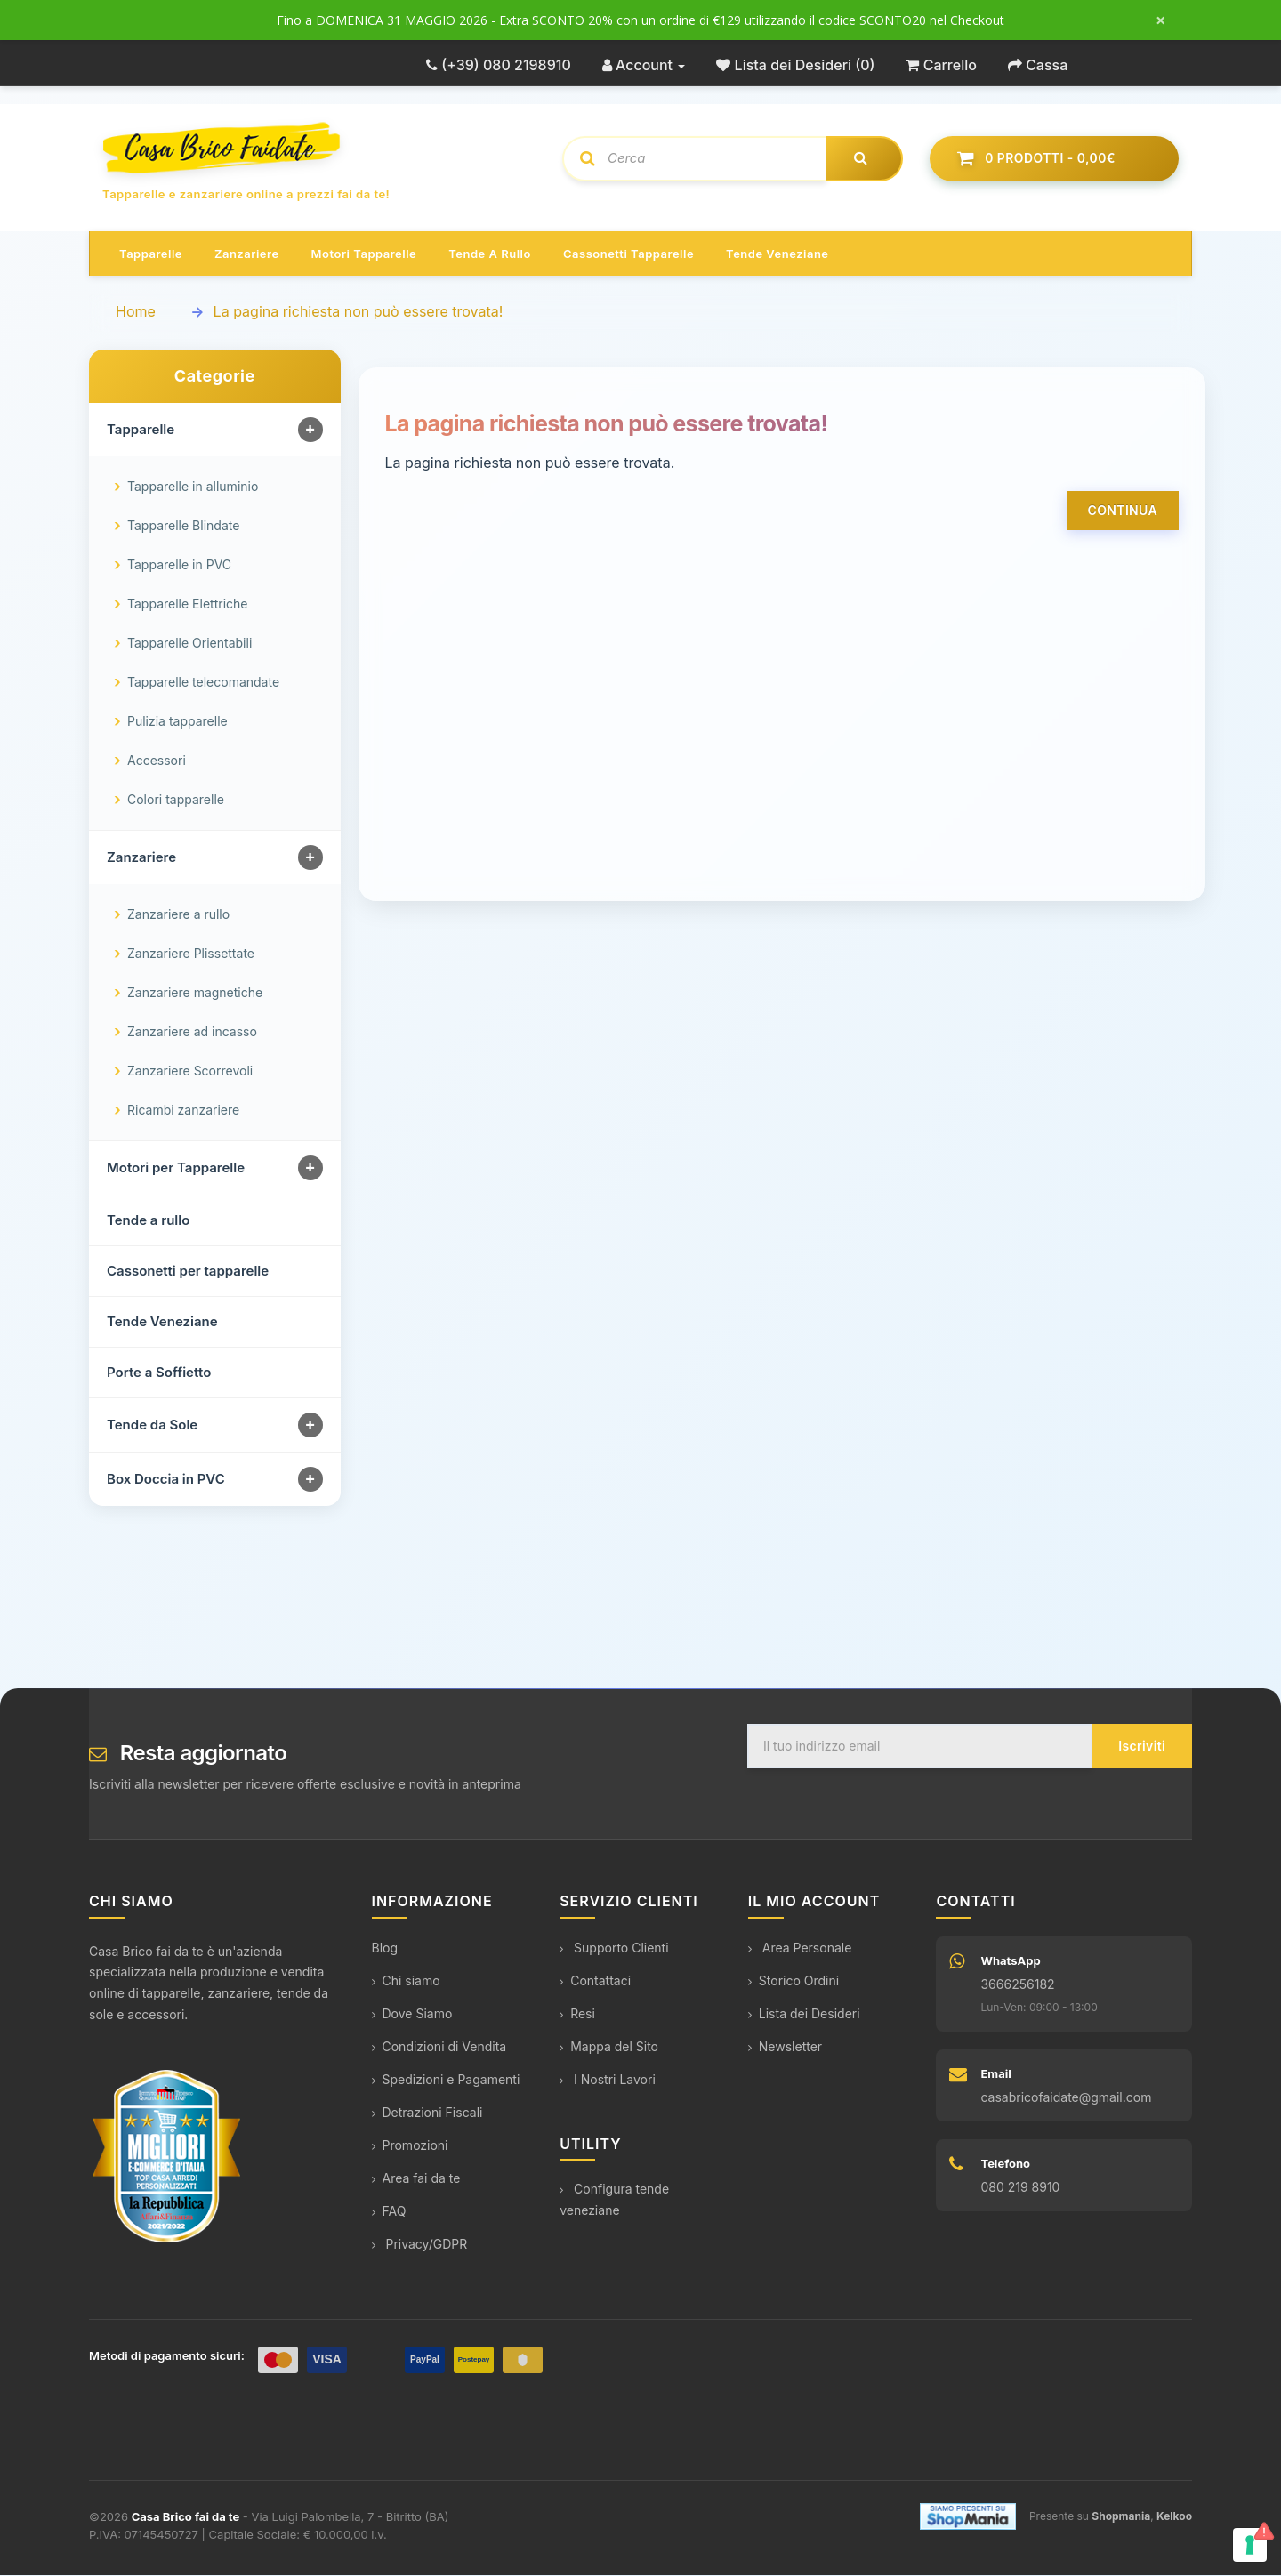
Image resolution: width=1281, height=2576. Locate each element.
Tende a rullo (489, 254)
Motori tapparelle (364, 254)
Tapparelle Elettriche (187, 604)
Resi (577, 2014)
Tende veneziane (777, 254)
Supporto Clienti (614, 1948)
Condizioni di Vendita (439, 2047)
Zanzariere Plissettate (190, 954)
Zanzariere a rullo (178, 914)
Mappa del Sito (609, 2047)
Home (136, 312)
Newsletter (785, 2047)
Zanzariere (246, 254)
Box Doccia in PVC (166, 1479)
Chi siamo (406, 1981)
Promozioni (410, 2145)
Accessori (156, 761)
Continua (1122, 511)
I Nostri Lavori (608, 2080)
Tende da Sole (152, 1425)
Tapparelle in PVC (179, 565)
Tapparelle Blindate (183, 526)
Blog (385, 1948)
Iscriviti (1141, 1746)
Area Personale (800, 1948)
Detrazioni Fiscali (427, 2113)
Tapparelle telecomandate (203, 682)
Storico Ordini (793, 1981)
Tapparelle (150, 254)
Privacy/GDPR (420, 2244)
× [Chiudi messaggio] (1160, 20)
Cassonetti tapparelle (628, 254)
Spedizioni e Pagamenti (446, 2080)
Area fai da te (416, 2178)
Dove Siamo (412, 2014)
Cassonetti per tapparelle (188, 1271)
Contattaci (595, 1981)
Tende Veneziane (162, 1322)
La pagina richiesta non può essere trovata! (359, 312)
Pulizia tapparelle (177, 721)
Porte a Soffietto (159, 1372)
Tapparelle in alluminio (192, 487)
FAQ (389, 2211)
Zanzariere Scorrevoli (190, 1071)
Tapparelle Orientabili (189, 643)
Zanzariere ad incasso (192, 1032)
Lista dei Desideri (804, 2014)
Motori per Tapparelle (176, 1168)
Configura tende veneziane (614, 2200)
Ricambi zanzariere (183, 1110)
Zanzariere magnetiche (194, 993)
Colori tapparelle (175, 800)
